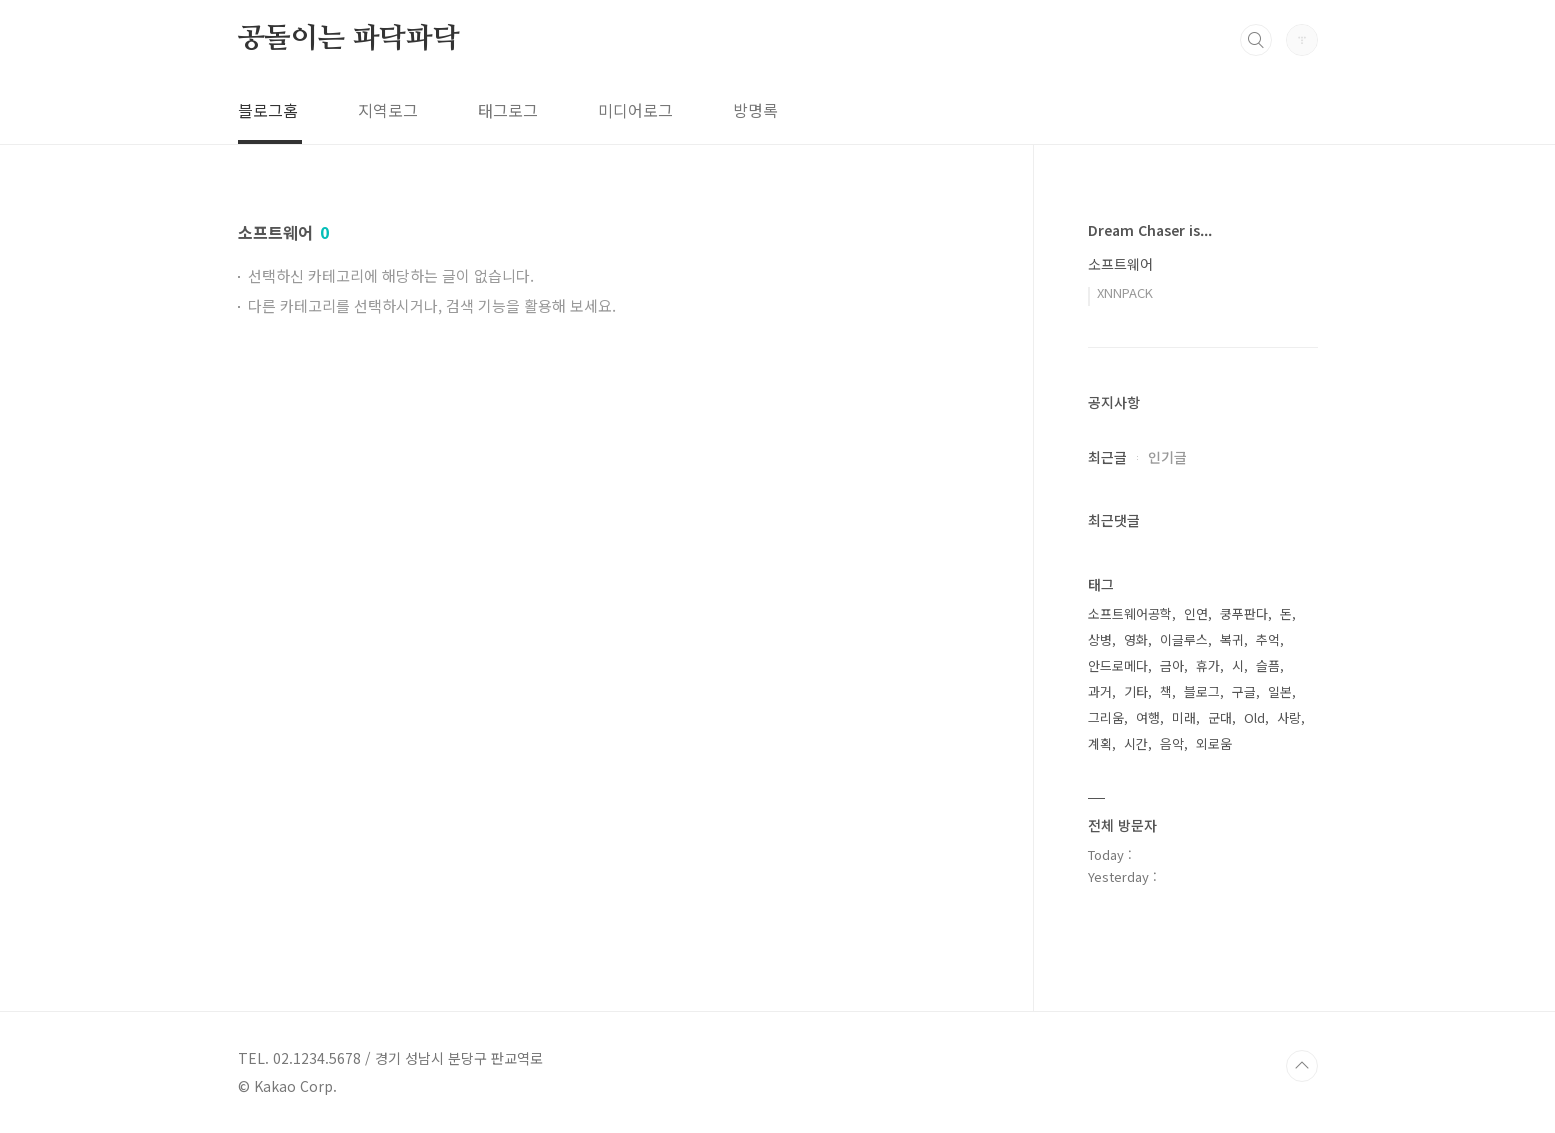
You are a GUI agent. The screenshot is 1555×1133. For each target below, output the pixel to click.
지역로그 (388, 110)
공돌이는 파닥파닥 (349, 39)
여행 (1148, 717)
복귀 (1232, 639)
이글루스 (1184, 639)
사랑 (1289, 717)
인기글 (1167, 457)
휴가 (1208, 665)
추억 (1268, 639)
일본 (1280, 691)
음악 (1172, 743)
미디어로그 (635, 110)
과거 (1100, 691)
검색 (1256, 40)
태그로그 (508, 110)
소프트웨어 (1120, 264)
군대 (1220, 717)
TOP (1302, 1066)
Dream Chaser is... (1150, 230)
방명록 (755, 110)
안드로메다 (1118, 665)
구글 (1244, 691)
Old (1254, 717)
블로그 (1202, 691)
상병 (1100, 639)
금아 (1172, 665)
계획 (1100, 743)
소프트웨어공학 (1130, 613)
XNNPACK (1125, 292)
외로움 (1214, 743)
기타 (1136, 691)
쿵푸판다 (1244, 613)
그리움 (1106, 717)
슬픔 (1268, 665)
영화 (1136, 639)
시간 (1136, 743)
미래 (1184, 717)
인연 (1196, 613)
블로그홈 (268, 110)
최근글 (1107, 457)
